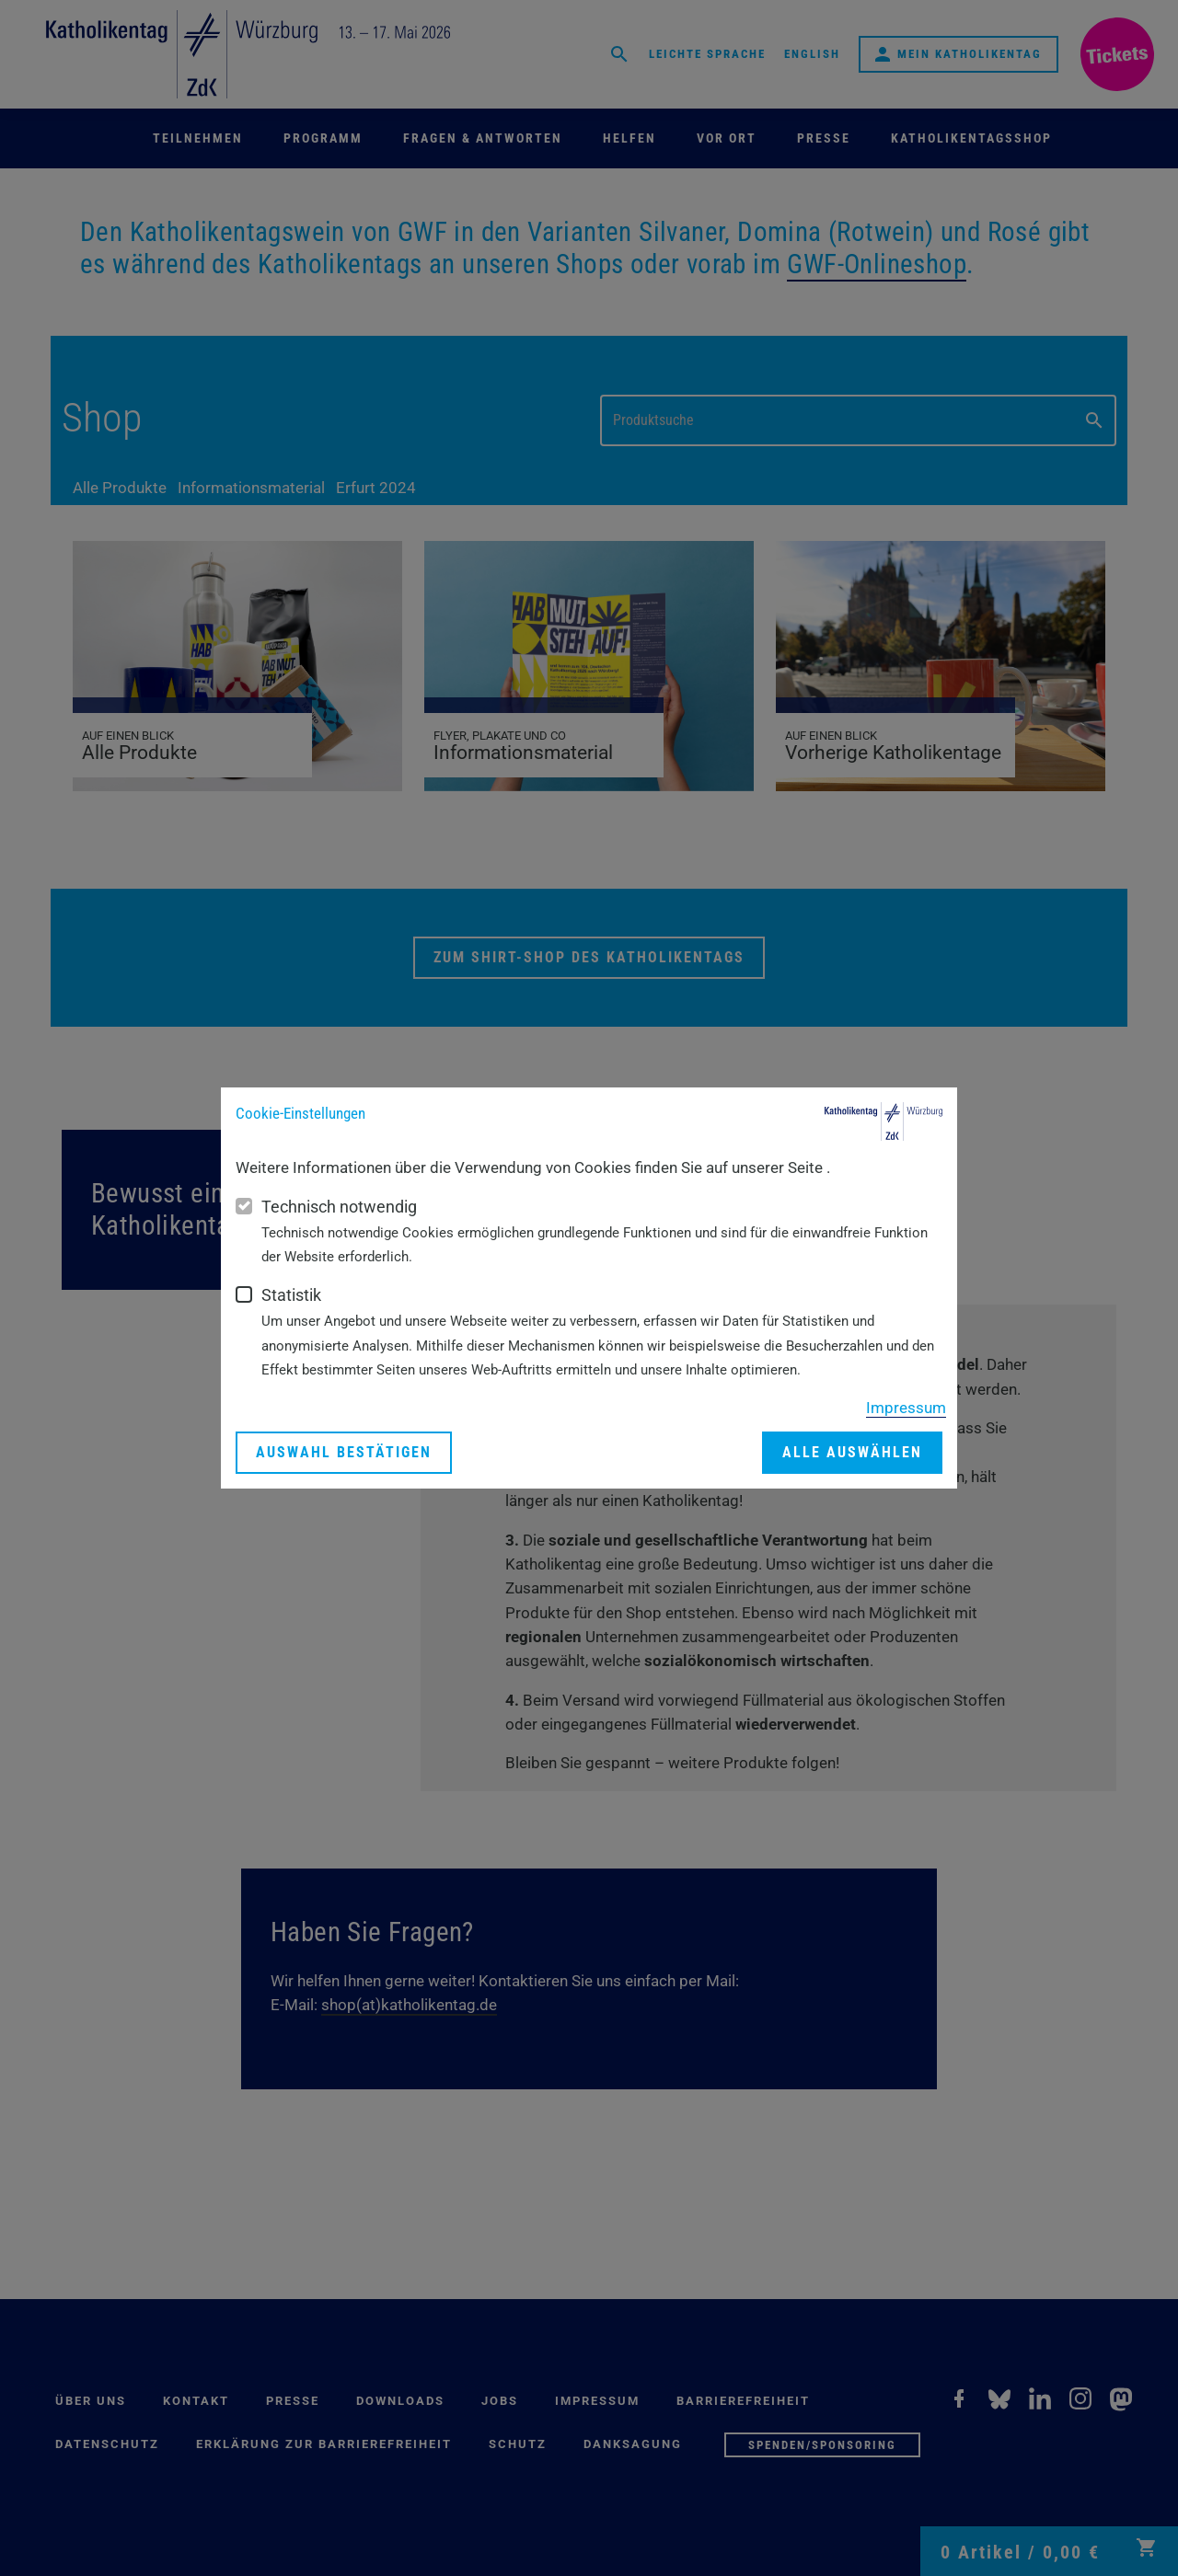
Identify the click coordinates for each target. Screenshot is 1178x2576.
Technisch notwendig (339, 1206)
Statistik (291, 1295)
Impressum (906, 1407)
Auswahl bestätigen (344, 1452)
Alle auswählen (852, 1452)
